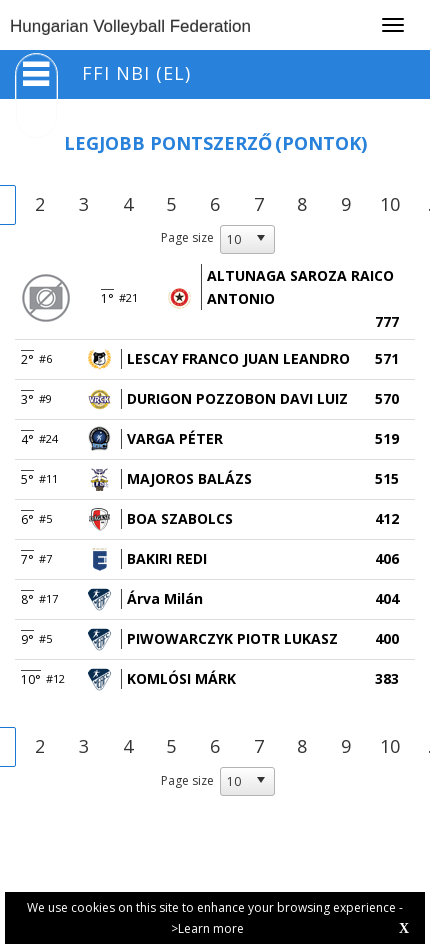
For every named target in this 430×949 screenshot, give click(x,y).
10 (390, 204)
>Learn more (207, 928)
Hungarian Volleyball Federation (130, 26)
